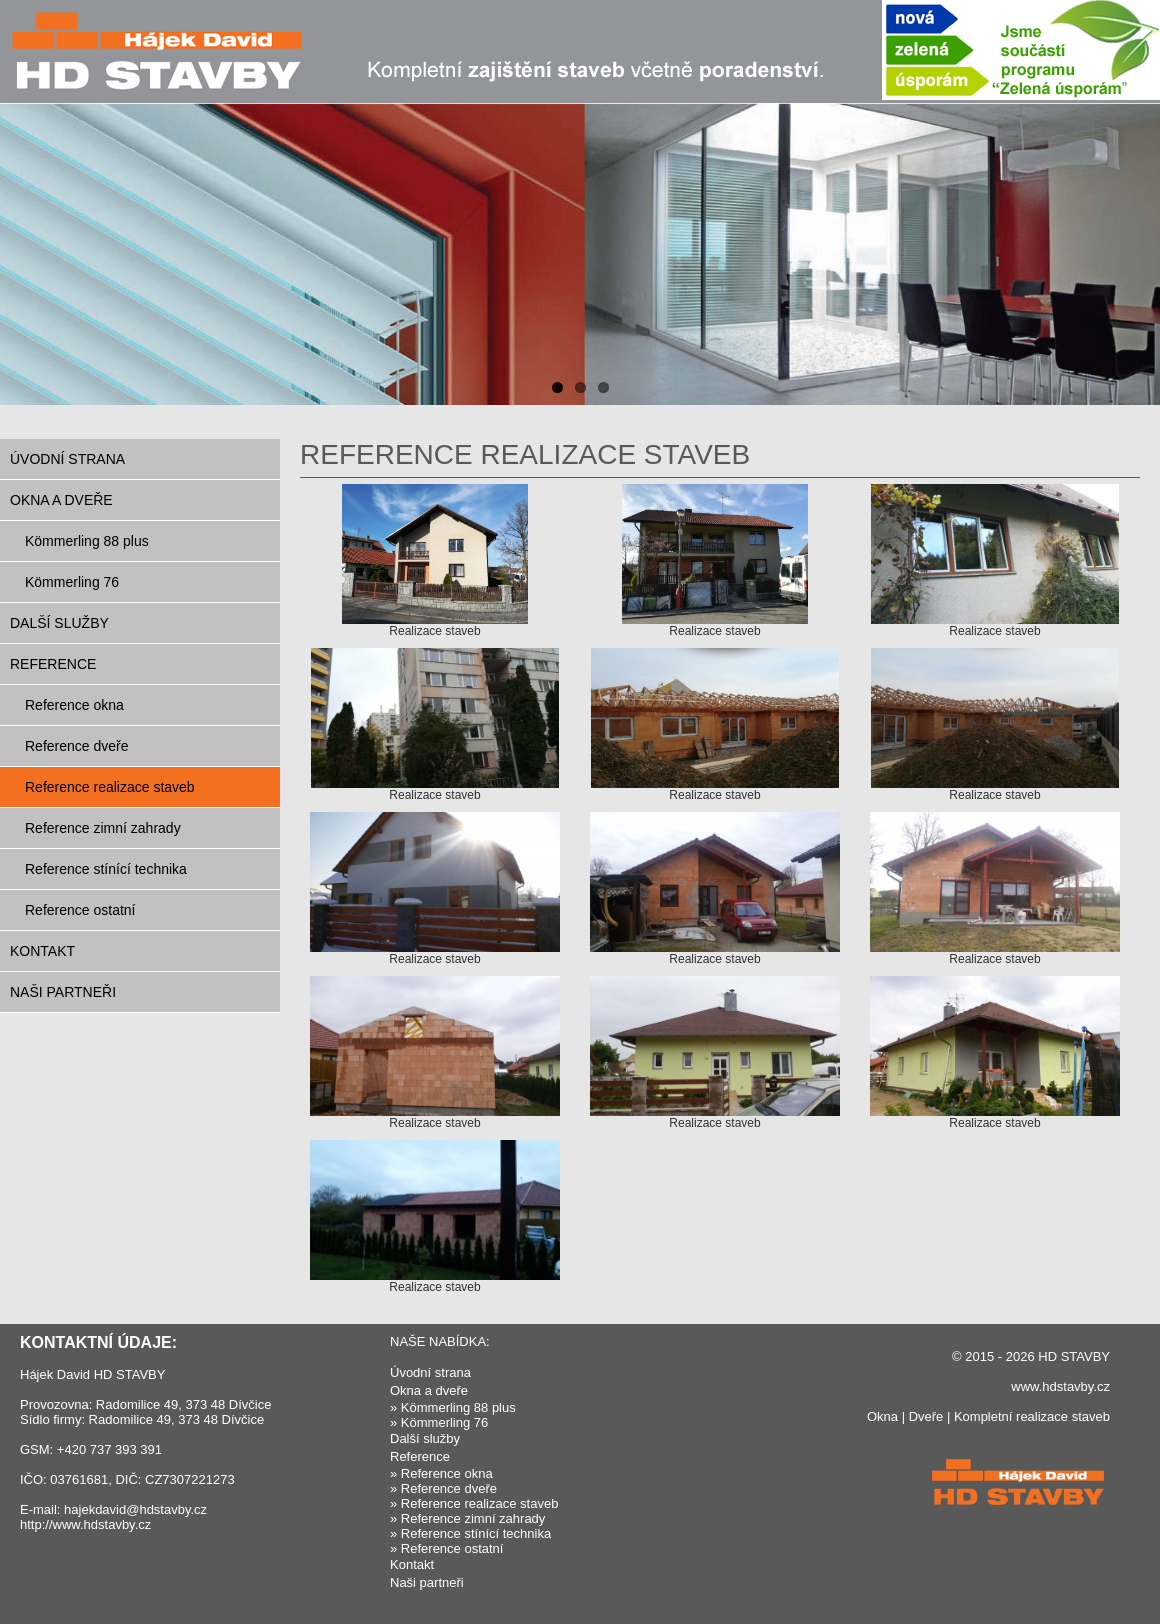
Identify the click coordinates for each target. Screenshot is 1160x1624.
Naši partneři (63, 992)
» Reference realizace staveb (474, 1503)
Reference (53, 664)
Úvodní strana (67, 459)
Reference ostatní (80, 910)
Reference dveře (77, 746)
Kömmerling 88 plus (87, 541)
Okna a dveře (61, 500)
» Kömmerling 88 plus (453, 1407)
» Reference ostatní (446, 1548)
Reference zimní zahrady (103, 828)
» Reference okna (441, 1473)
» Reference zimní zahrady (467, 1518)
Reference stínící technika (106, 869)
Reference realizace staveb (110, 787)
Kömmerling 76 (72, 582)
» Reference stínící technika (470, 1533)
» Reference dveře (443, 1488)
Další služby (59, 623)
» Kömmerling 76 (439, 1422)
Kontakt (42, 951)
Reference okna (74, 705)
